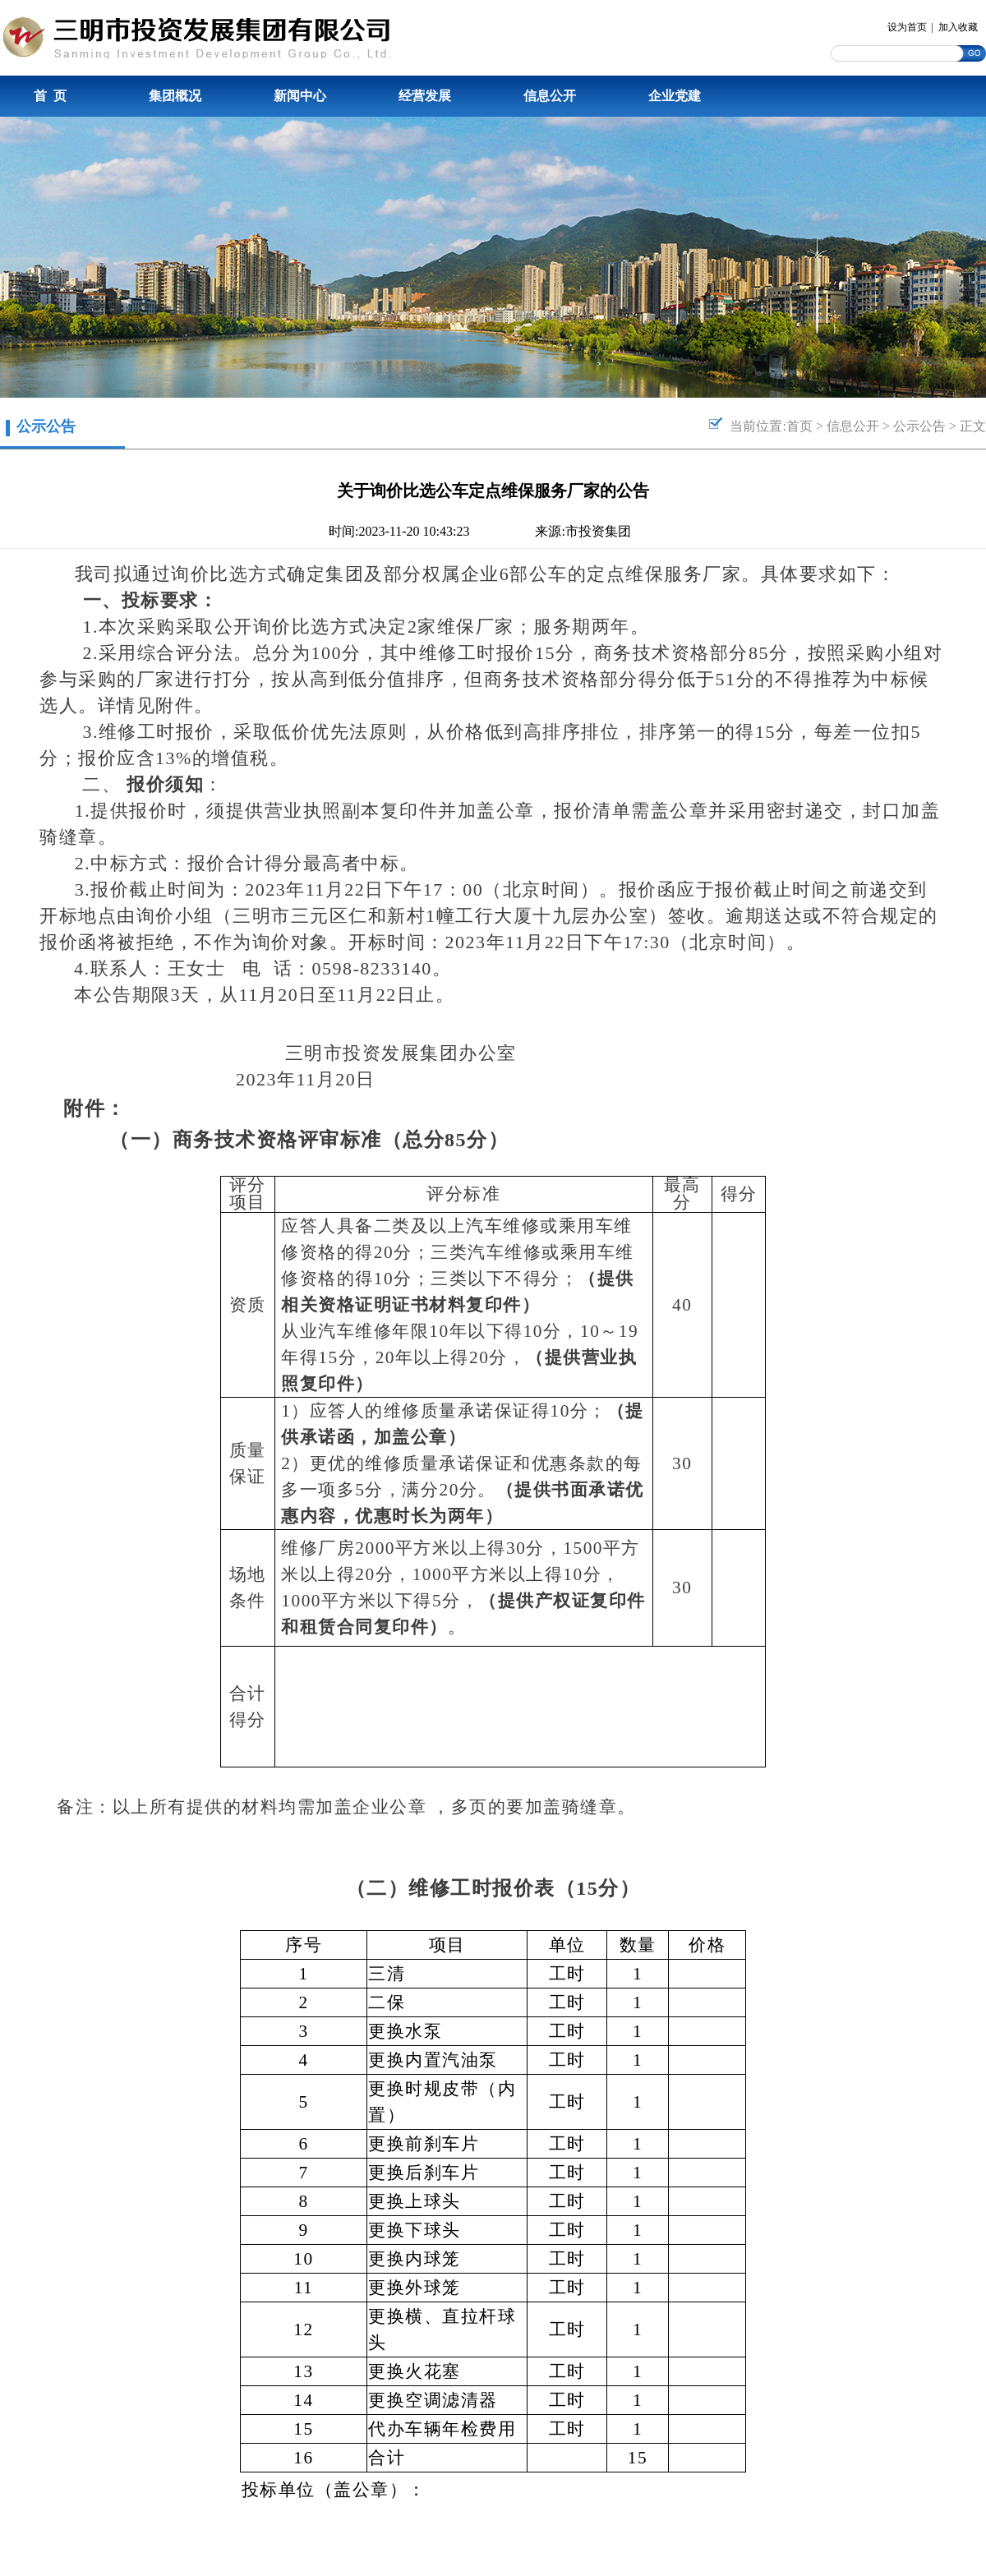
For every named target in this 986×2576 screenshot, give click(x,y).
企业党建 (674, 96)
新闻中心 (300, 96)
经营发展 (425, 96)
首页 (799, 426)
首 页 (50, 96)
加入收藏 (958, 27)
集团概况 (175, 96)
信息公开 (549, 96)
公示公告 (919, 426)
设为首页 (907, 27)
